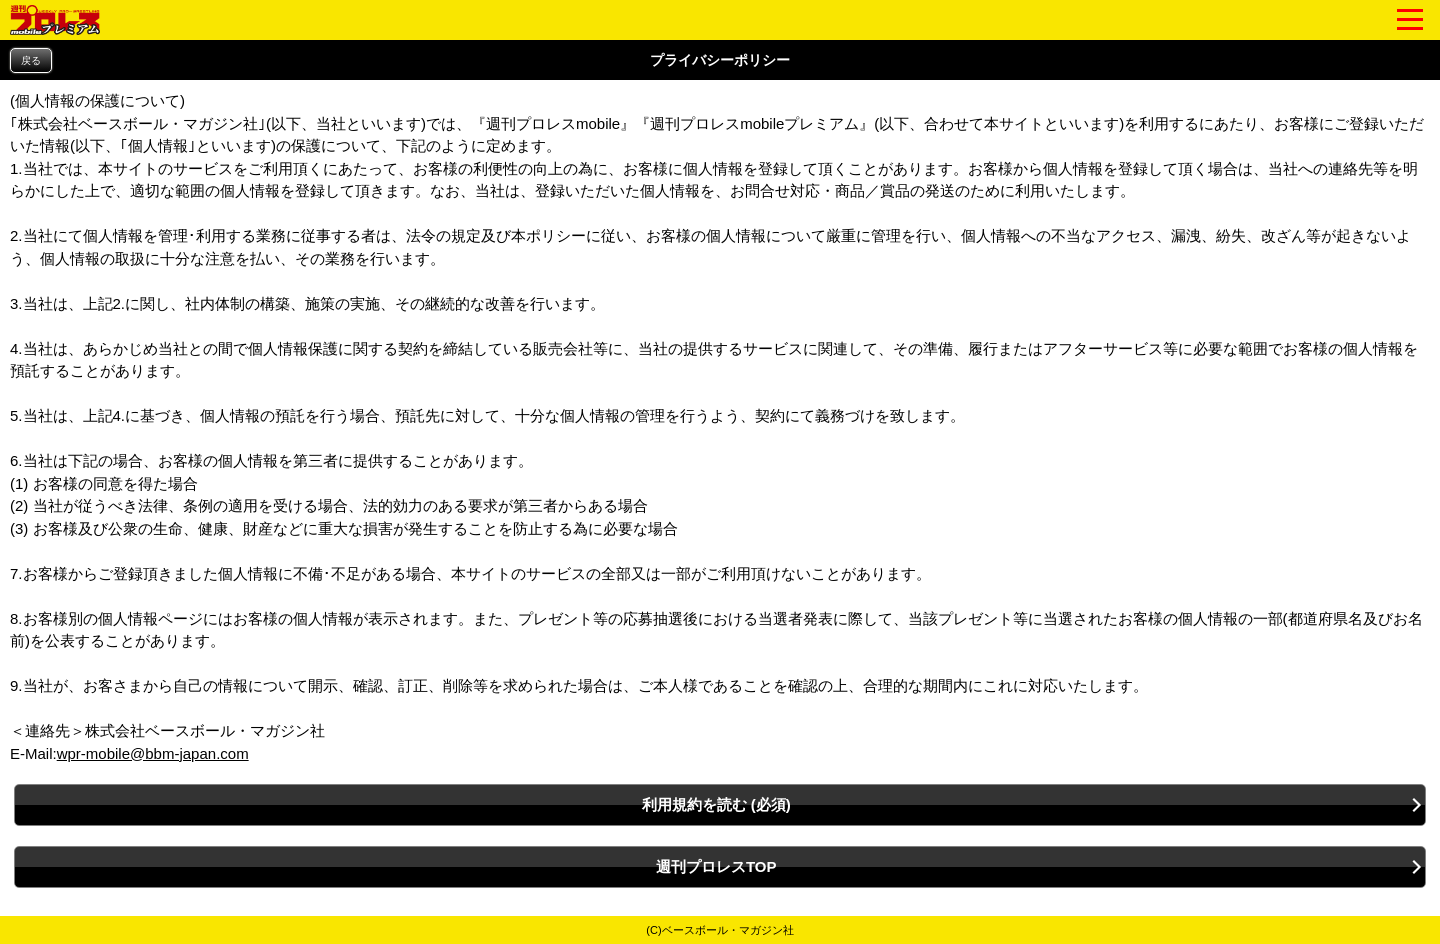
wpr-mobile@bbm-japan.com (153, 753)
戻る (31, 60)
